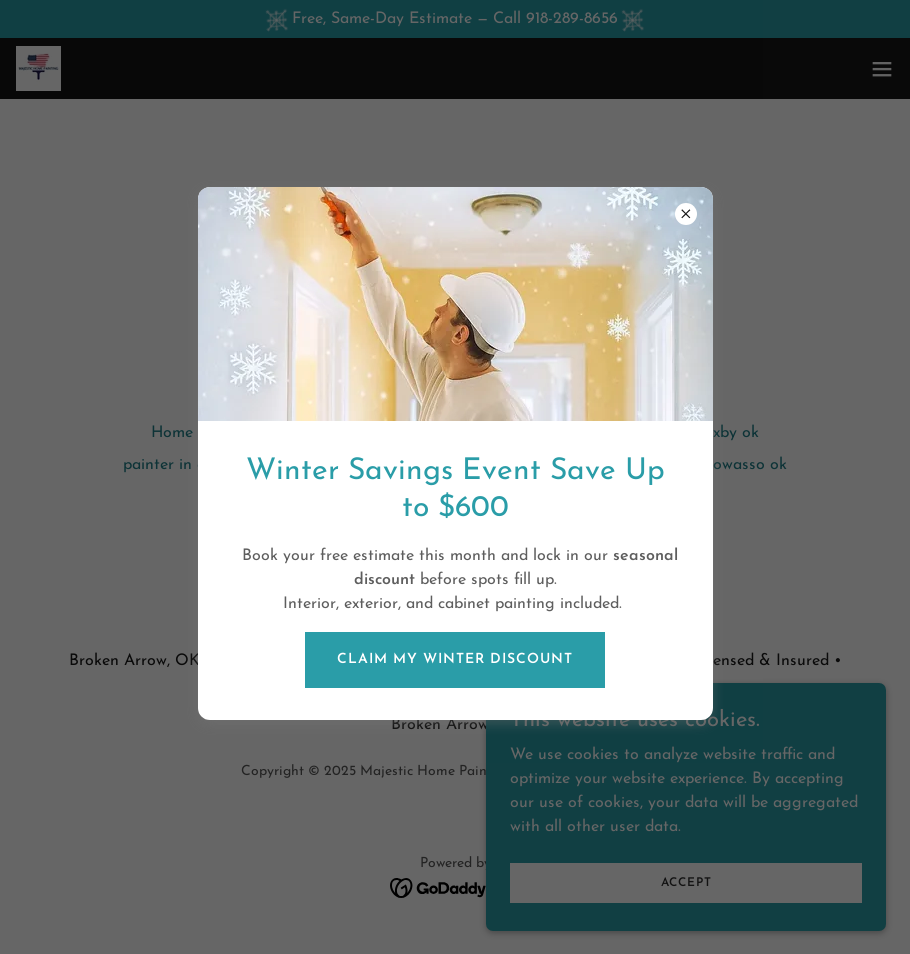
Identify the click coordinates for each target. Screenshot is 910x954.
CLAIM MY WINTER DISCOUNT (455, 659)
